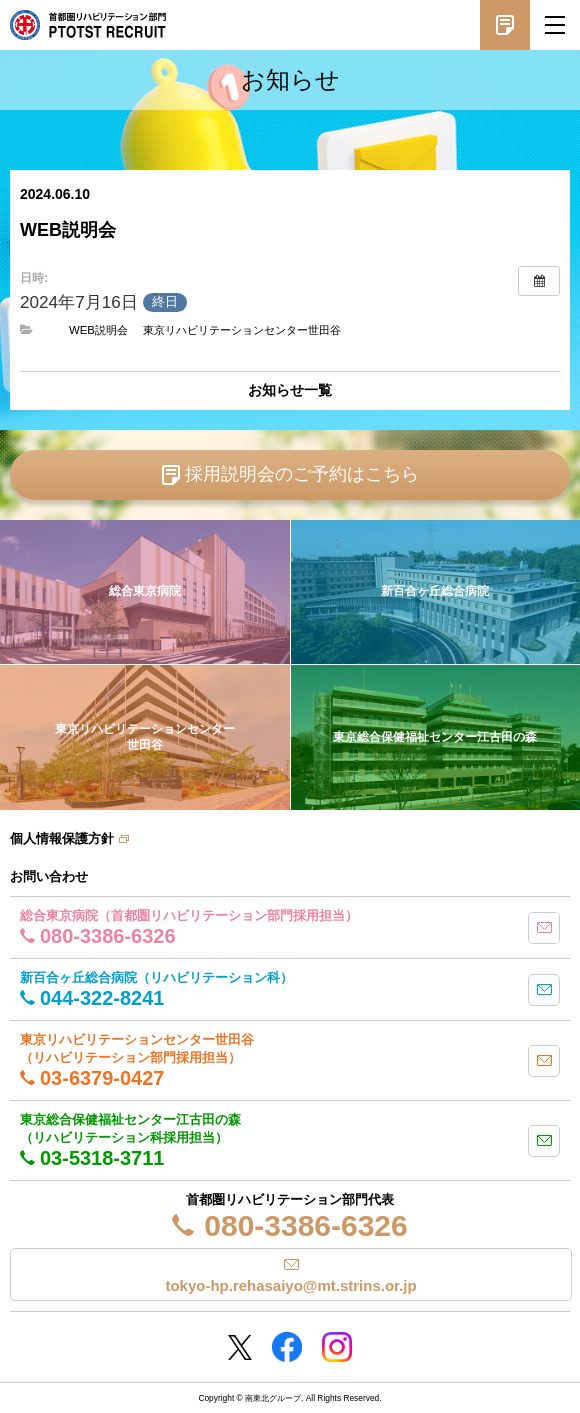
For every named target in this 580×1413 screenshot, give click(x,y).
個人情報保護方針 (62, 838)
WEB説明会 (98, 330)
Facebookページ (287, 1347)
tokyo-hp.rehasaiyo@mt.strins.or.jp (290, 1285)
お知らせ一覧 (290, 390)
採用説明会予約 (505, 25)
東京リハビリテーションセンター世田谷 (242, 330)
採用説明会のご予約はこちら (302, 474)
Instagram (337, 1347)
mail (544, 928)
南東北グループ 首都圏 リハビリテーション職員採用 (88, 25)
